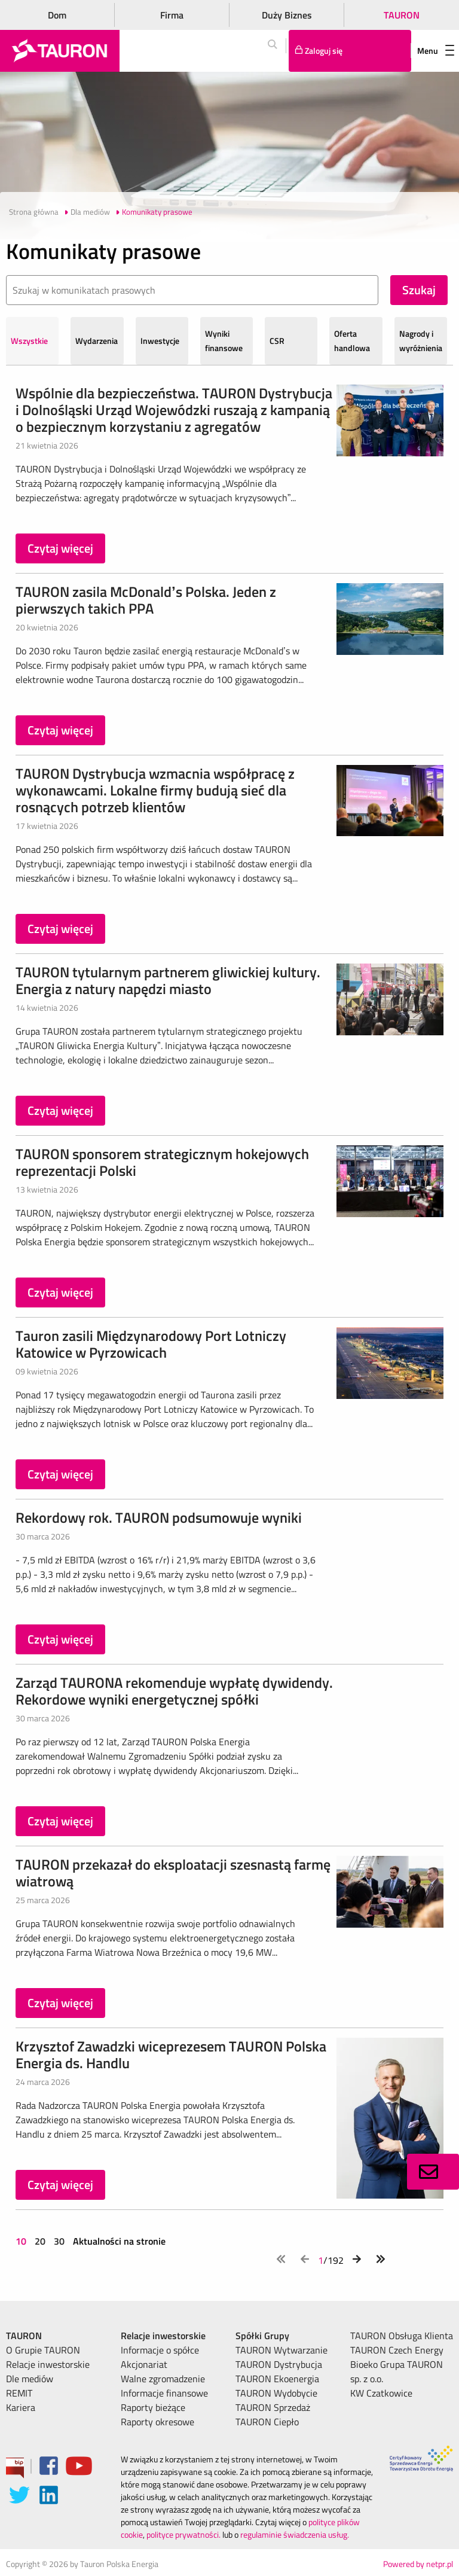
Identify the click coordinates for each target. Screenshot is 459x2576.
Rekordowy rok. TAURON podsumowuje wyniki (159, 1517)
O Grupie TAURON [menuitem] (43, 2350)
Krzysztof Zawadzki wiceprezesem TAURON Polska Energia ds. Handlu (171, 2054)
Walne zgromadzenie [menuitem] (163, 2378)
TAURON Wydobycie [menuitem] (276, 2393)
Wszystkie (29, 340)
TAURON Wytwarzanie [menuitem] (281, 2350)
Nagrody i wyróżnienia (420, 340)
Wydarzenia (96, 340)
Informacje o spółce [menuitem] (160, 2350)
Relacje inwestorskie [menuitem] (48, 2364)
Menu (435, 50)
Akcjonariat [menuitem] (144, 2364)
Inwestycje (159, 340)
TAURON (402, 15)
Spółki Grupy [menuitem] (262, 2335)
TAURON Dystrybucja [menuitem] (278, 2364)
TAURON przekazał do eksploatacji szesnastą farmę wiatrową (173, 1872)
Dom (57, 15)
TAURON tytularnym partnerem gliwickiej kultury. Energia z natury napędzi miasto (168, 980)
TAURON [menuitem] (24, 2335)
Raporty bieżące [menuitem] (153, 2407)
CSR (277, 340)
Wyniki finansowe (224, 340)
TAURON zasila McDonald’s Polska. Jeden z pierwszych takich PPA (146, 600)
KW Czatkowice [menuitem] (381, 2393)
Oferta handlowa (352, 340)
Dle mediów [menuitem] (29, 2378)
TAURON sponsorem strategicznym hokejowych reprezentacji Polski (162, 1162)
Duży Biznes (287, 15)
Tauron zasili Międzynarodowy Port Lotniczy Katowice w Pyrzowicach (151, 1344)
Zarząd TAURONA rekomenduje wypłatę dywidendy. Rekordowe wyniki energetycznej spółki (174, 1691)
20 (40, 2241)
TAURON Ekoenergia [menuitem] (277, 2378)
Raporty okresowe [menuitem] (157, 2422)
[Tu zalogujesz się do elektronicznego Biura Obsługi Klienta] (350, 51)
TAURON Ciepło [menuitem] (267, 2422)
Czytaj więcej (60, 548)
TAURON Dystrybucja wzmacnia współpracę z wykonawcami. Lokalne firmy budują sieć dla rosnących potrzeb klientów (155, 790)
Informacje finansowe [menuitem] (164, 2393)
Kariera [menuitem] (20, 2407)
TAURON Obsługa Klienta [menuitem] (401, 2335)
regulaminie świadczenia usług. (294, 2534)
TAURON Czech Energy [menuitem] (396, 2350)
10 (22, 2241)
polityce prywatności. (183, 2534)
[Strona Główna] (60, 51)
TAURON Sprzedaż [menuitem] (272, 2407)
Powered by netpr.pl (418, 2563)
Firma (171, 15)
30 (59, 2241)
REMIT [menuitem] (19, 2393)
